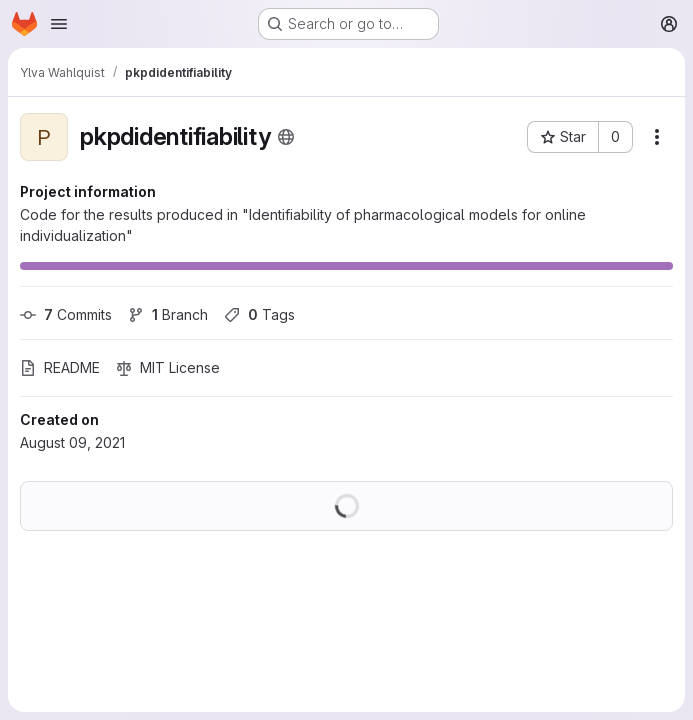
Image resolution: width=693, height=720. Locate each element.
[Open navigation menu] (59, 24)
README (60, 367)
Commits (66, 314)
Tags (259, 314)
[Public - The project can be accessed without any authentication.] (286, 137)
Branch (168, 314)
